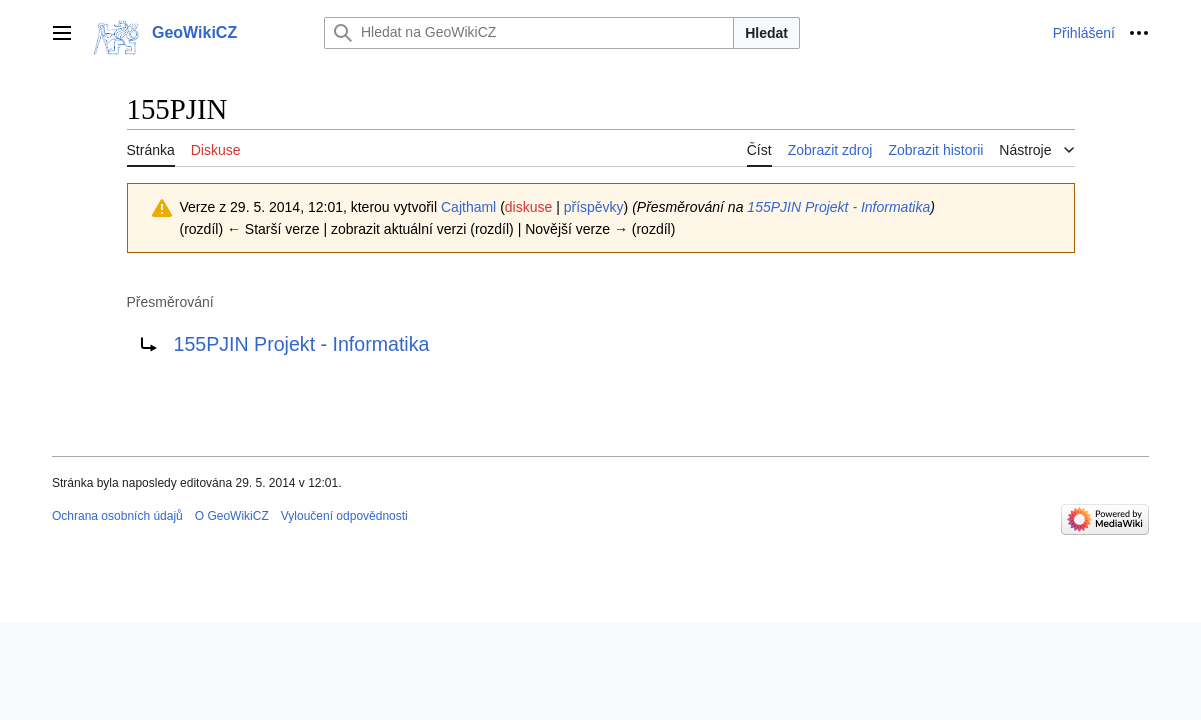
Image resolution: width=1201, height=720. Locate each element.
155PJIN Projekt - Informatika (838, 207)
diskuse (528, 207)
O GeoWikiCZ (232, 516)
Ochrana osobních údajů (117, 516)
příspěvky (594, 207)
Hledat (766, 33)
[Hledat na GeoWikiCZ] (529, 33)
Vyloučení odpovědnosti (344, 516)
